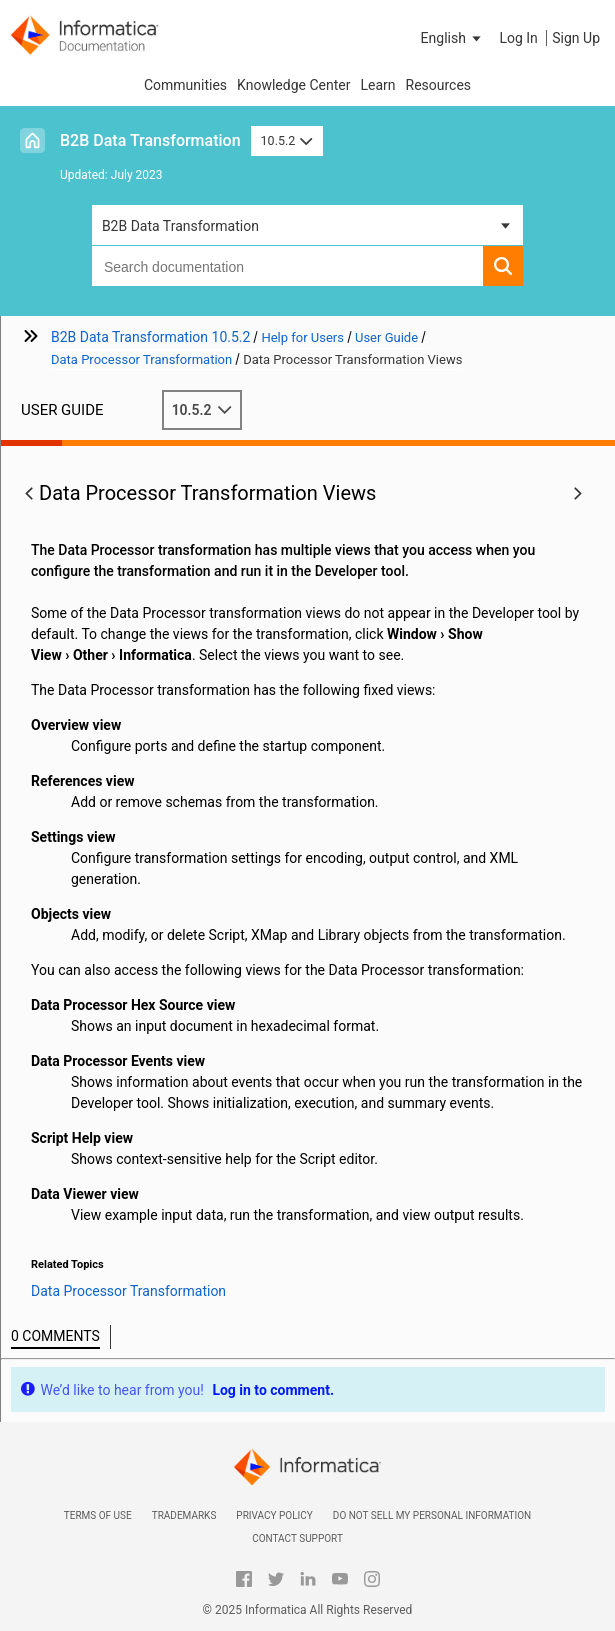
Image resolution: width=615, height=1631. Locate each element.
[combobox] (287, 266)
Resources (439, 85)
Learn (377, 85)
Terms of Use (98, 1515)
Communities (185, 85)
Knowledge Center (293, 85)
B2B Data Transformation (150, 140)
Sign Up (576, 38)
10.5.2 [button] (287, 140)
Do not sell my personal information (432, 1515)
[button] (453, 38)
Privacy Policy (274, 1515)
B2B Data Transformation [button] (180, 226)
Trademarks (184, 1515)
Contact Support (297, 1538)
